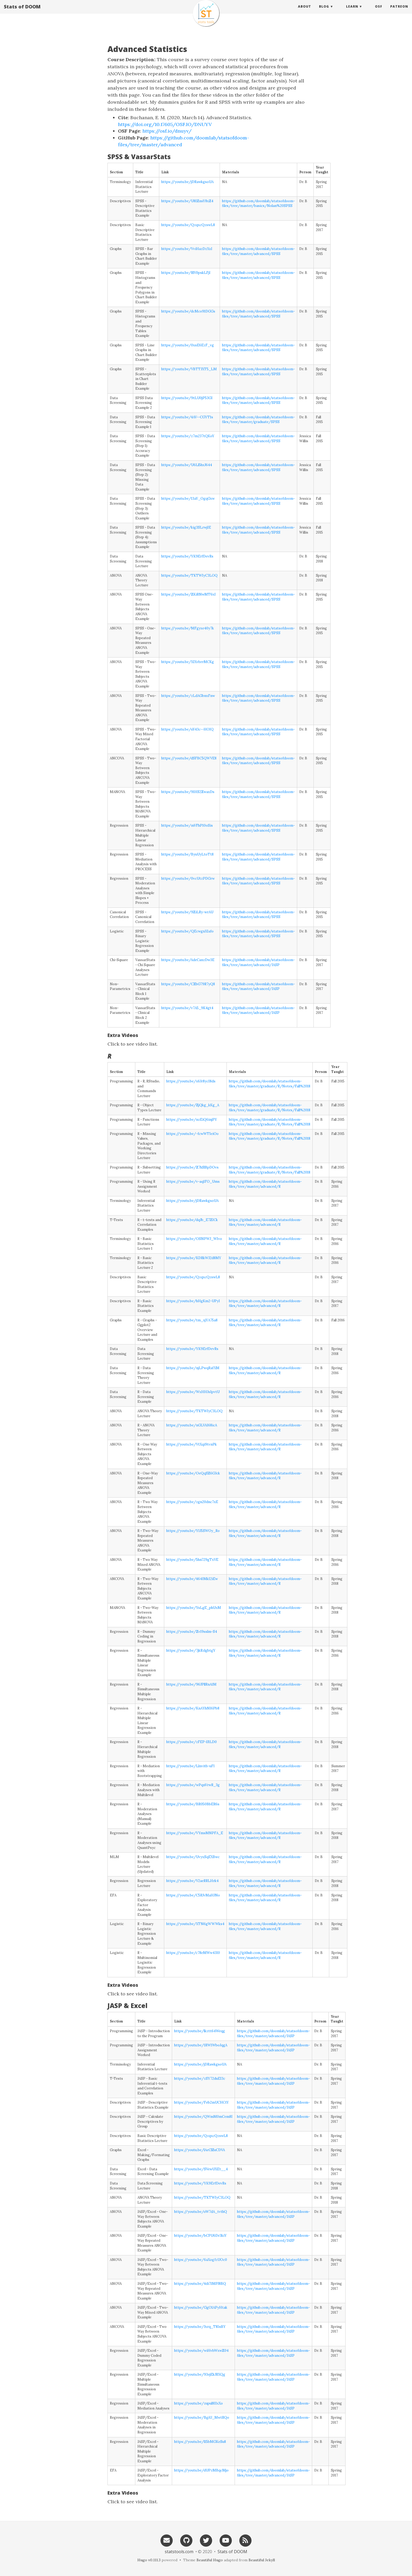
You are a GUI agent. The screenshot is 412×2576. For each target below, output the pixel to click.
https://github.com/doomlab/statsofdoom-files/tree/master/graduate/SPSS (258, 419)
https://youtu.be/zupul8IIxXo (198, 2403)
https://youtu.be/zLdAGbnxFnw (188, 695)
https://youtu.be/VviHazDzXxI (186, 249)
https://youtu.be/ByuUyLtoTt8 (187, 854)
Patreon (399, 11)
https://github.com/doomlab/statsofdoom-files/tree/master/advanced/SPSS (258, 251)
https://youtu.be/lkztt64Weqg (199, 2031)
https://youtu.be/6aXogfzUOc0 (200, 2259)
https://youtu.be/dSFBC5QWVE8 (189, 758)
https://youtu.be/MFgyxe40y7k (187, 628)
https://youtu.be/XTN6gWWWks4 (195, 1924)
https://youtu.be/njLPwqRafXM (192, 1368)
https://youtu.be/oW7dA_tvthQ (200, 2211)
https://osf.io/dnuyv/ (167, 131)
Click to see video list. (132, 1044)
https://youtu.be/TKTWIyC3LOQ (189, 575)
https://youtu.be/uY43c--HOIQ (187, 729)
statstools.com (179, 2551)
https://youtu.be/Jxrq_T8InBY (200, 2326)
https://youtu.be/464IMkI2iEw (192, 1579)
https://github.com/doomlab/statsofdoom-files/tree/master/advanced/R (265, 1184)
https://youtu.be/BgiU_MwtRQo (201, 2417)
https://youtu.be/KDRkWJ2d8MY (193, 1258)
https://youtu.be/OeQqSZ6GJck (193, 1473)
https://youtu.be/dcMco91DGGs (188, 311)
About (304, 11)
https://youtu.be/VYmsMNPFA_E (194, 1833)
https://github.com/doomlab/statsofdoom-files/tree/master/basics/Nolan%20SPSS (258, 203)
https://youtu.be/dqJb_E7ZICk (192, 1220)
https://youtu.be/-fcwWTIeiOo (192, 1133)
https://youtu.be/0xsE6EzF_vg (187, 345)
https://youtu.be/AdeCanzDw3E (187, 960)
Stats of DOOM (22, 12)
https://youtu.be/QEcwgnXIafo (187, 931)
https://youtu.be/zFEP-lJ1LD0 (191, 1742)
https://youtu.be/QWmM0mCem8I (203, 2116)
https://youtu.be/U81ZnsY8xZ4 (187, 201)
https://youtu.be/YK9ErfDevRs (187, 556)
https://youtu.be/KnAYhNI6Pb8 (192, 1708)
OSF (378, 11)
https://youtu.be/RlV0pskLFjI (185, 272)
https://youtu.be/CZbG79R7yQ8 (188, 984)
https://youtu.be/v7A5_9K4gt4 (187, 1008)
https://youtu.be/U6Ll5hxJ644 (186, 465)
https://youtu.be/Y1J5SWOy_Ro (193, 1531)
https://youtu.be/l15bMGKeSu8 (200, 2441)
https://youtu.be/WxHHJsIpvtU (193, 1392)
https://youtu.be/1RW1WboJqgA (200, 2045)
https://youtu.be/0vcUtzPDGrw (188, 878)
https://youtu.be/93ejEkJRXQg (199, 2374)
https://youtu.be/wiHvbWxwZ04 (201, 2350)
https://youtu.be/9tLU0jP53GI (187, 398)
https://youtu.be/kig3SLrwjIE (186, 527)
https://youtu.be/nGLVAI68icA (191, 1425)
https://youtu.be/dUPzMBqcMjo (201, 2470)
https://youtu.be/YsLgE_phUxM (193, 1607)
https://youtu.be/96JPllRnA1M (191, 1684)
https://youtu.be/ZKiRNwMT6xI (188, 594)
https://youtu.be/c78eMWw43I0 (193, 1953)
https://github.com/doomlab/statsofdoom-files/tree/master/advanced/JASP (258, 962)
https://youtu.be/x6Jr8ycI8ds (190, 1081)
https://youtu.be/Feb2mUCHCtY (201, 2102)
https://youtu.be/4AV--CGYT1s (187, 417)
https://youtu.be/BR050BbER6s (192, 1804)
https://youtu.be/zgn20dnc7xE (192, 1502)
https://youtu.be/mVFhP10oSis (187, 825)
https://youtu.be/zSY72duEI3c (199, 2078)
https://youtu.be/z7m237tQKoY (187, 436)
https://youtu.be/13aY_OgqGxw (188, 498)
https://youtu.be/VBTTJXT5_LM (189, 369)
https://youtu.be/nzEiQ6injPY (191, 1119)
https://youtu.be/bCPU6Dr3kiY (200, 2235)
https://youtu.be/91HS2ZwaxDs (187, 792)
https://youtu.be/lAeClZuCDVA (199, 2150)
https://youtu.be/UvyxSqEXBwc (193, 1857)
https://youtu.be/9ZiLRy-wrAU (187, 912)
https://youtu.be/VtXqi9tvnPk (191, 1444)
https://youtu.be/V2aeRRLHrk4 (192, 1881)
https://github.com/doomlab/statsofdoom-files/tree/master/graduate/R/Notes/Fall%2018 (269, 1083)
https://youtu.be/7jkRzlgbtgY (190, 1650)
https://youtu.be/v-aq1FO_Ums (193, 1181)
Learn (352, 11)
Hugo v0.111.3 (149, 2560)
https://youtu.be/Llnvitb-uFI (190, 1766)
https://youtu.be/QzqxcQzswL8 (188, 225)
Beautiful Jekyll (262, 2560)
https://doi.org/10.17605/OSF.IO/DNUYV (165, 124)
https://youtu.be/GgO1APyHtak (200, 2307)
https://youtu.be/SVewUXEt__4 (201, 2169)
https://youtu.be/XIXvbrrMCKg (187, 662)
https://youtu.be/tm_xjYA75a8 (192, 1320)
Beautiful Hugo (210, 2560)
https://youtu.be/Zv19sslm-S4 (191, 1631)
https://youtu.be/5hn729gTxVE (192, 1559)
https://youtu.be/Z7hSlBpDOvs (192, 1167)
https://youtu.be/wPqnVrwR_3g (193, 1785)
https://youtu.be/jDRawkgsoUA (187, 182)
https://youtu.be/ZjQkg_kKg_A (192, 1105)
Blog (324, 11)
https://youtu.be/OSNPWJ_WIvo (194, 1239)
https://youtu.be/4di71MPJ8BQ (200, 2283)
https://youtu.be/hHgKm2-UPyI (193, 1301)
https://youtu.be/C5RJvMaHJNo (193, 1895)
